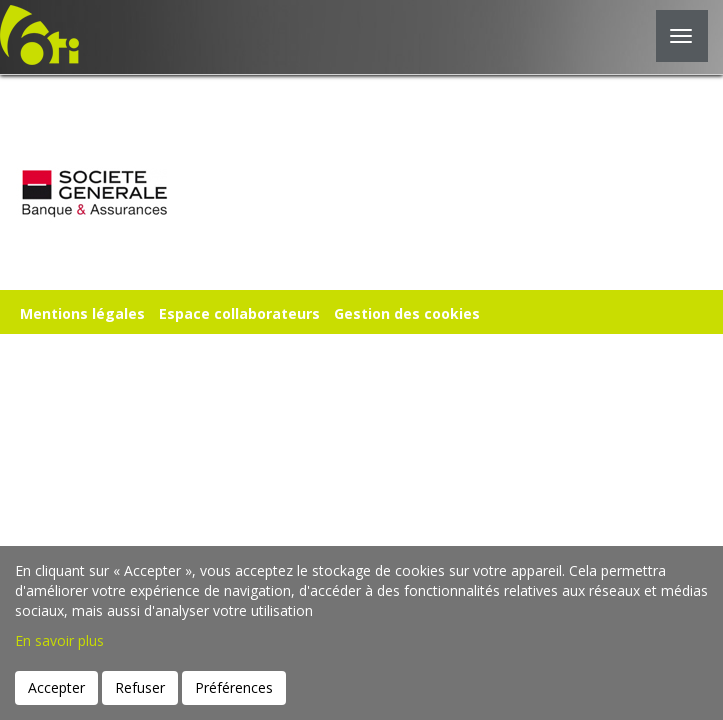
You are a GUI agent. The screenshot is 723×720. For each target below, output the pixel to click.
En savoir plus (59, 640)
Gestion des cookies (407, 313)
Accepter (56, 687)
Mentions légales (82, 313)
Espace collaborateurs (239, 313)
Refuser (140, 687)
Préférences (234, 687)
